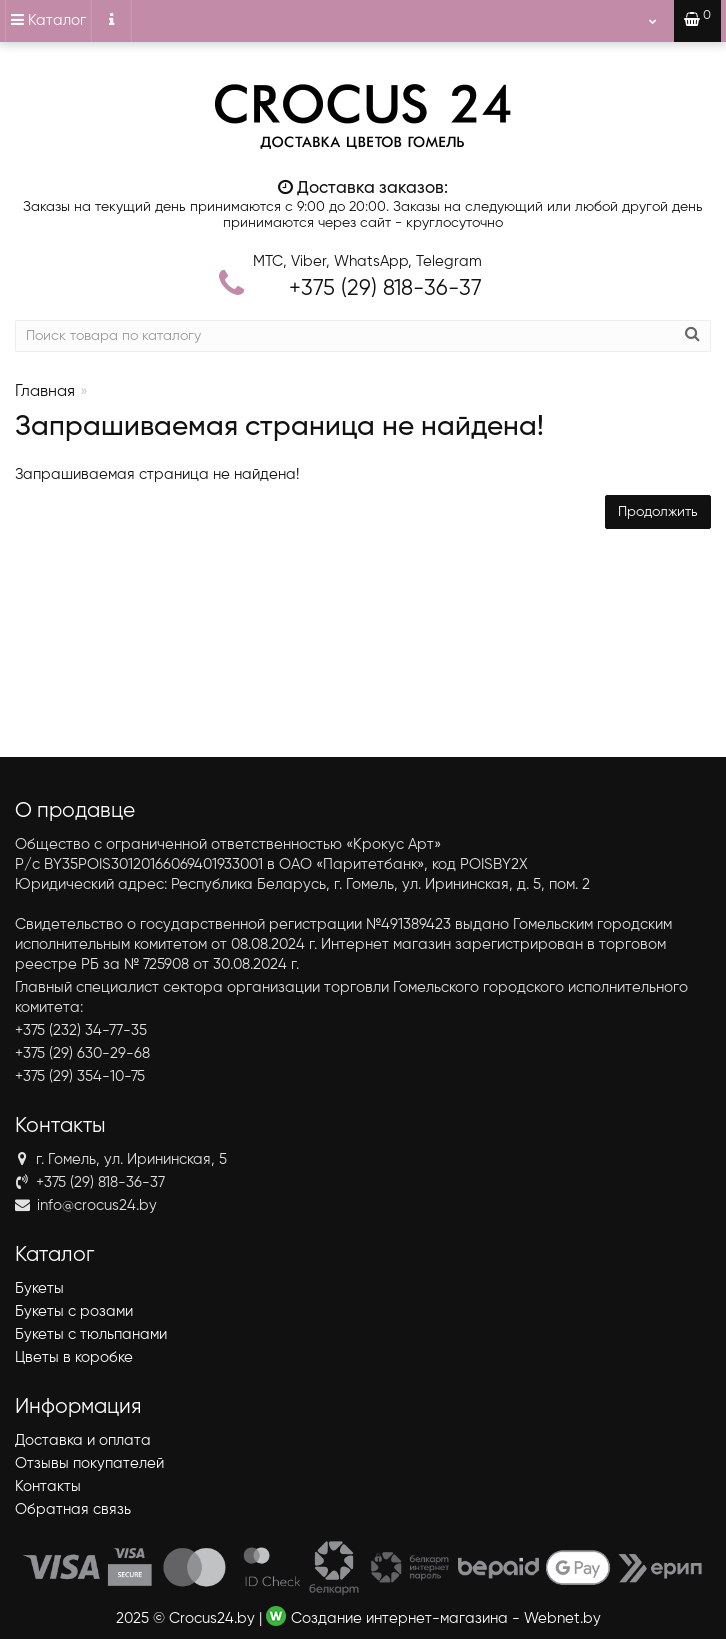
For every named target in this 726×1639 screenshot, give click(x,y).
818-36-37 (385, 289)
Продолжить (658, 512)
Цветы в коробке (74, 1357)
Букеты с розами (74, 1311)
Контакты (48, 1486)
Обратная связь (73, 1509)
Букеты (39, 1288)
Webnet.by (562, 1618)
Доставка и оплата (83, 1440)
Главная (45, 392)
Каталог (48, 20)
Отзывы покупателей (89, 1463)
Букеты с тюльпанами (91, 1334)
